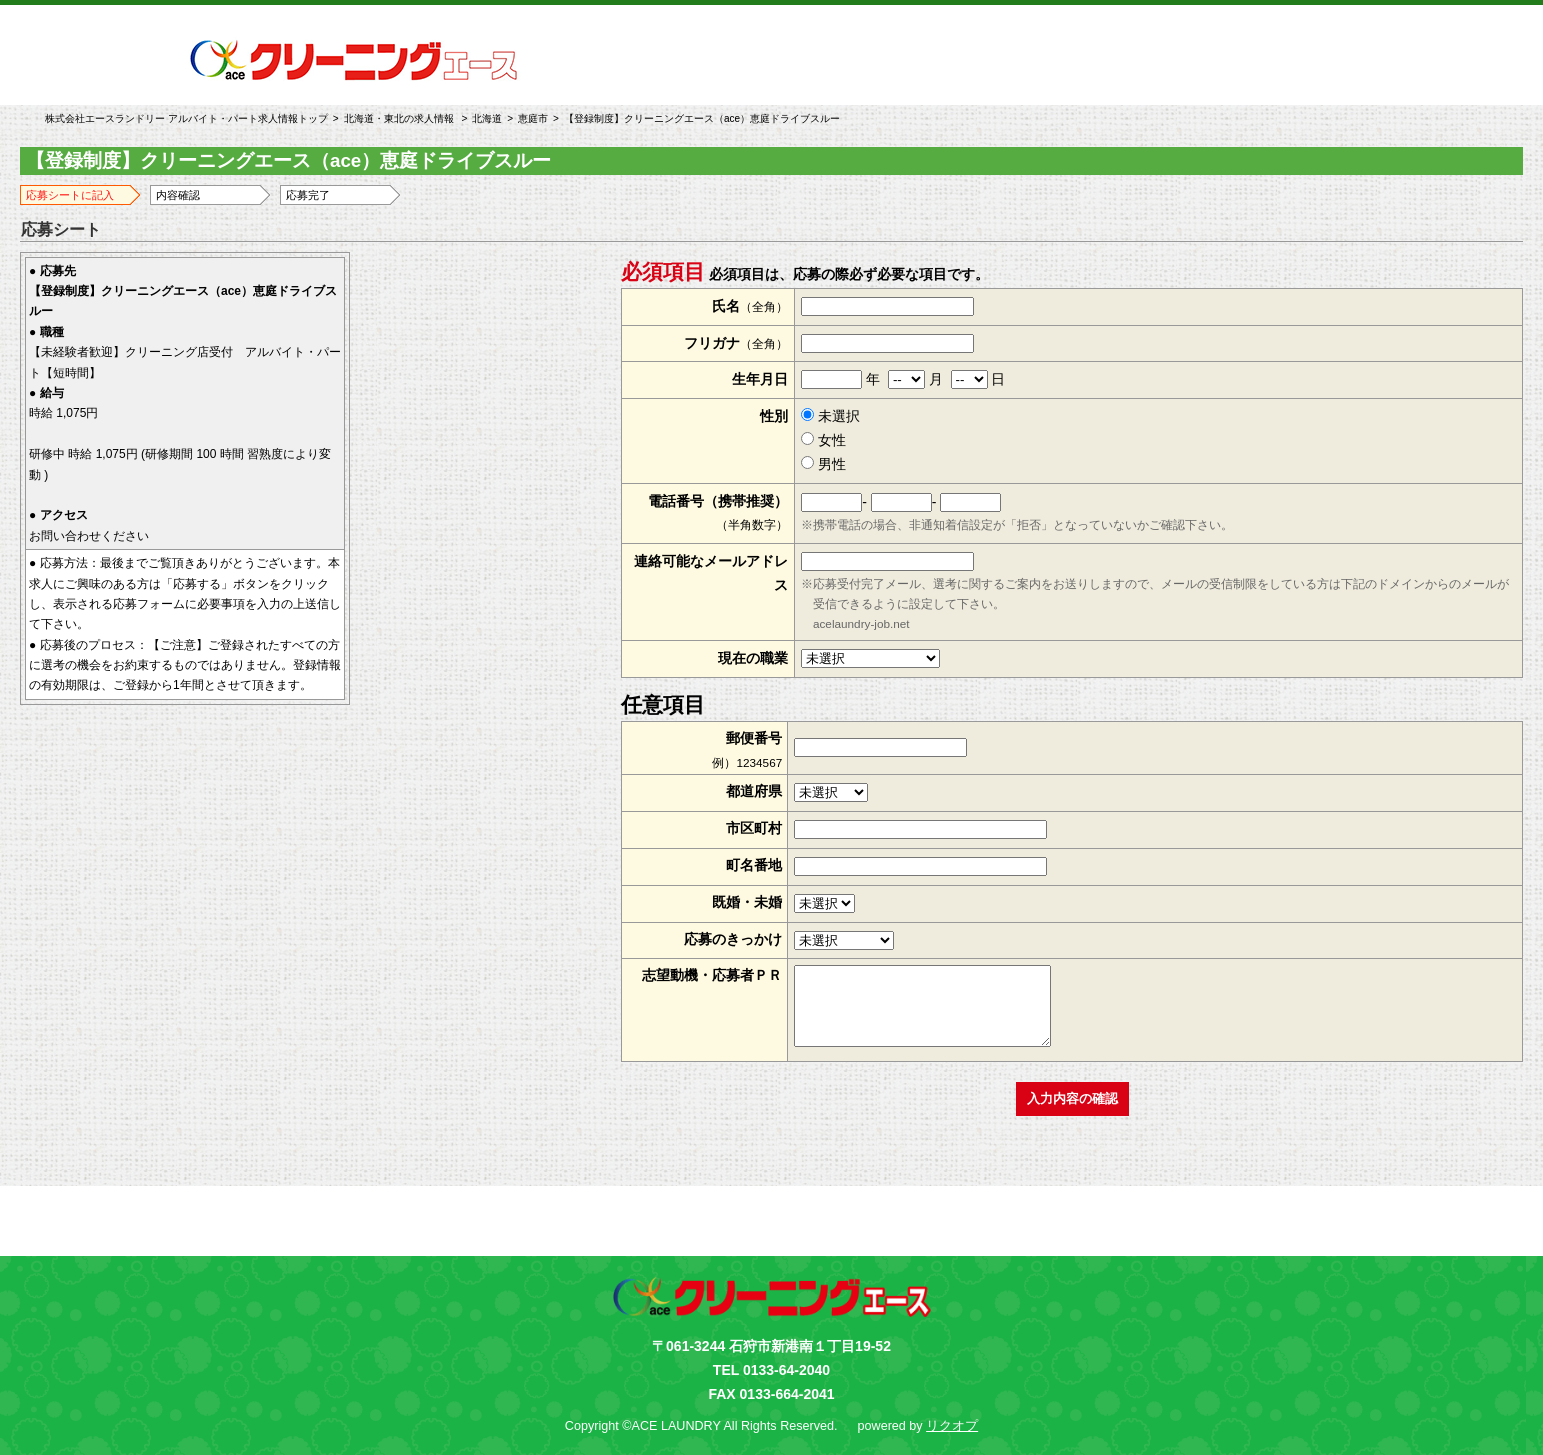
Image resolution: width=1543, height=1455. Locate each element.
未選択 (830, 416)
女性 (823, 440)
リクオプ (952, 1426)
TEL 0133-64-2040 (771, 1370)
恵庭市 (533, 118)
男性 (823, 464)
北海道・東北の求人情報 (399, 118)
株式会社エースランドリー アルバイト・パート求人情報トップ (186, 118)
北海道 (487, 118)
